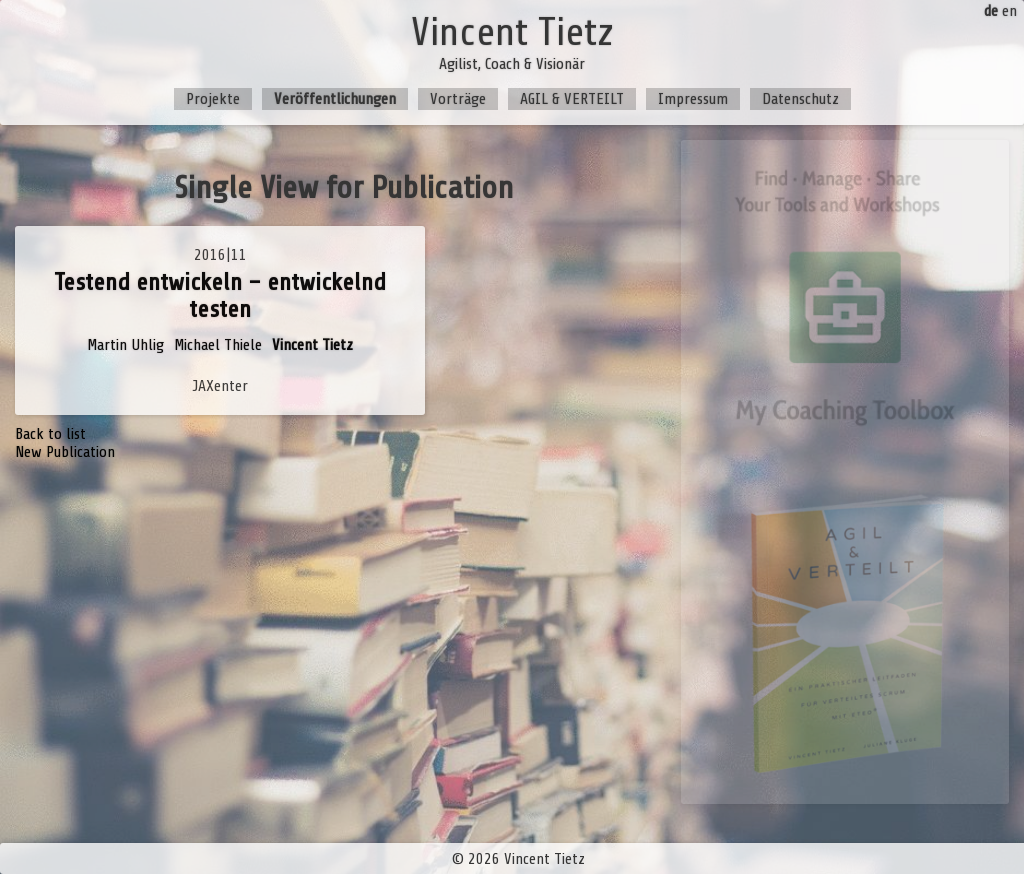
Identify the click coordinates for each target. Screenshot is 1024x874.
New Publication (65, 452)
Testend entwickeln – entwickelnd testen (220, 296)
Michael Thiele (218, 345)
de (991, 11)
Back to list (50, 434)
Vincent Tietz (312, 345)
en (1009, 11)
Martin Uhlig (125, 345)
